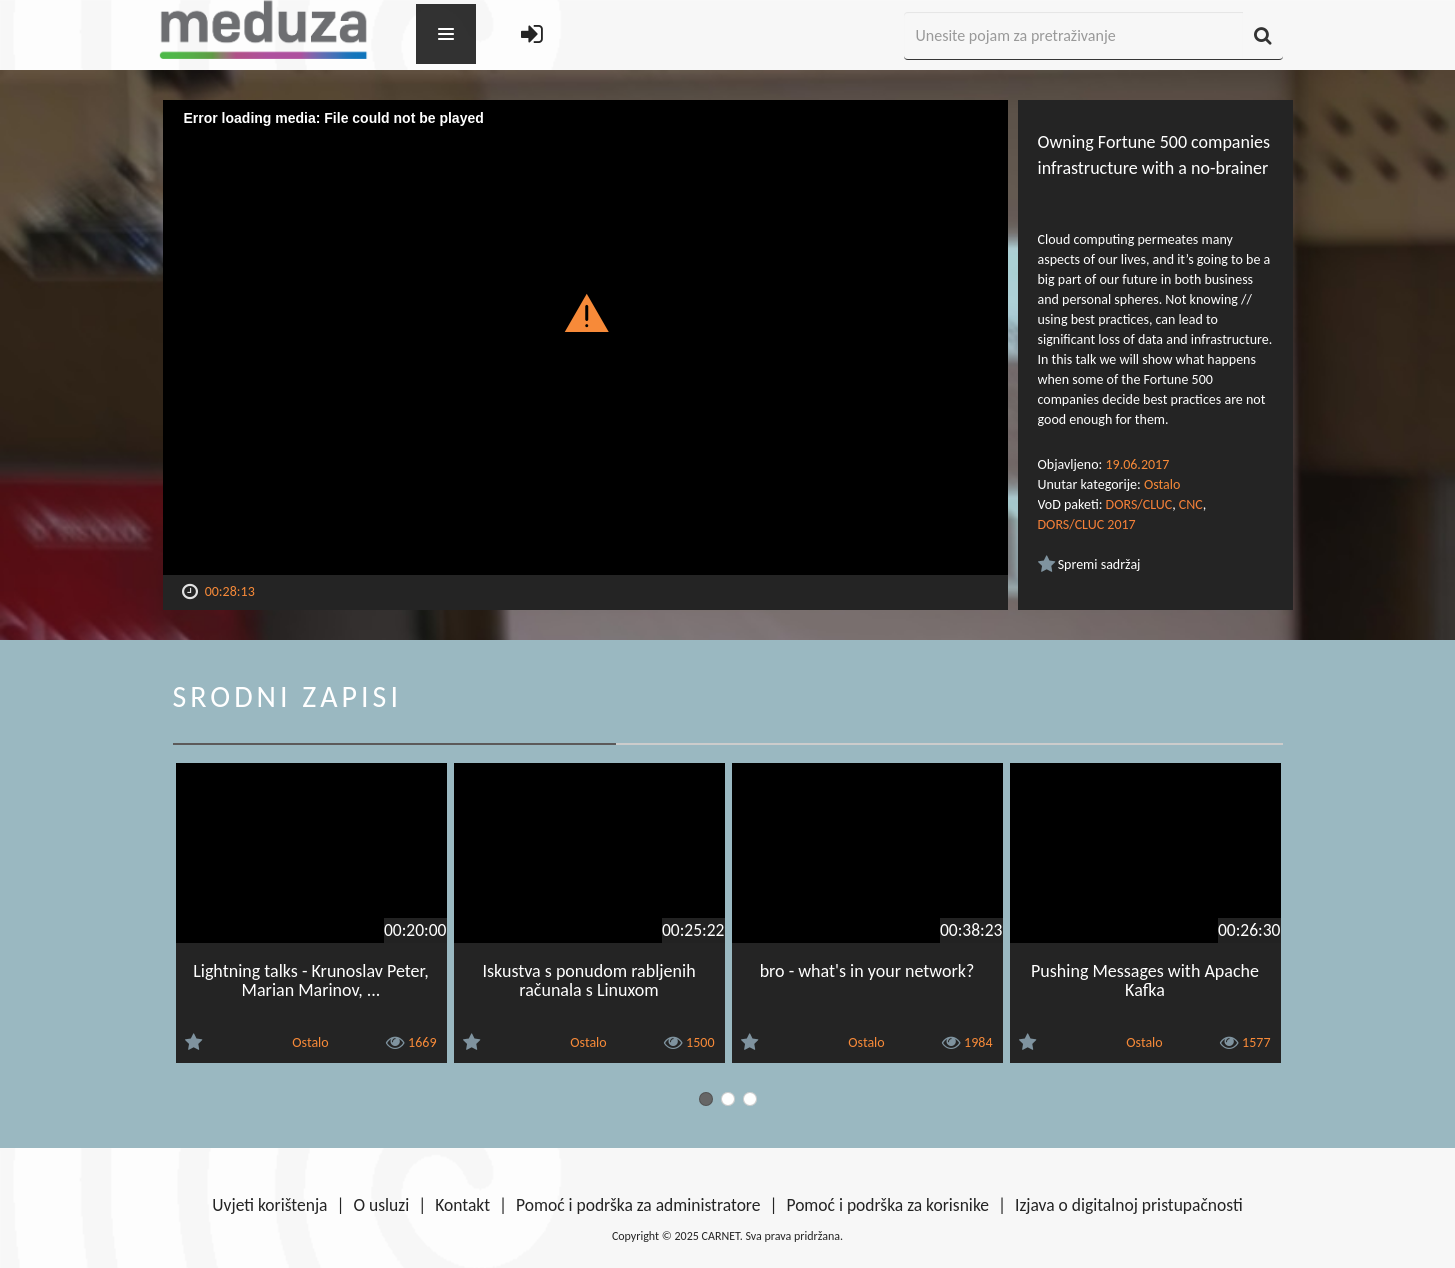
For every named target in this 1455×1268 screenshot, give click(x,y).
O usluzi (382, 1205)
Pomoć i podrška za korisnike (887, 1205)
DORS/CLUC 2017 (1087, 524)
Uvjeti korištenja (269, 1205)
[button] (585, 312)
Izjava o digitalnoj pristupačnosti (1129, 1205)
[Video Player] (585, 337)
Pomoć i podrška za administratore (638, 1205)
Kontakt (462, 1205)
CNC (1191, 504)
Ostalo (1162, 484)
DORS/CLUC (1139, 504)
